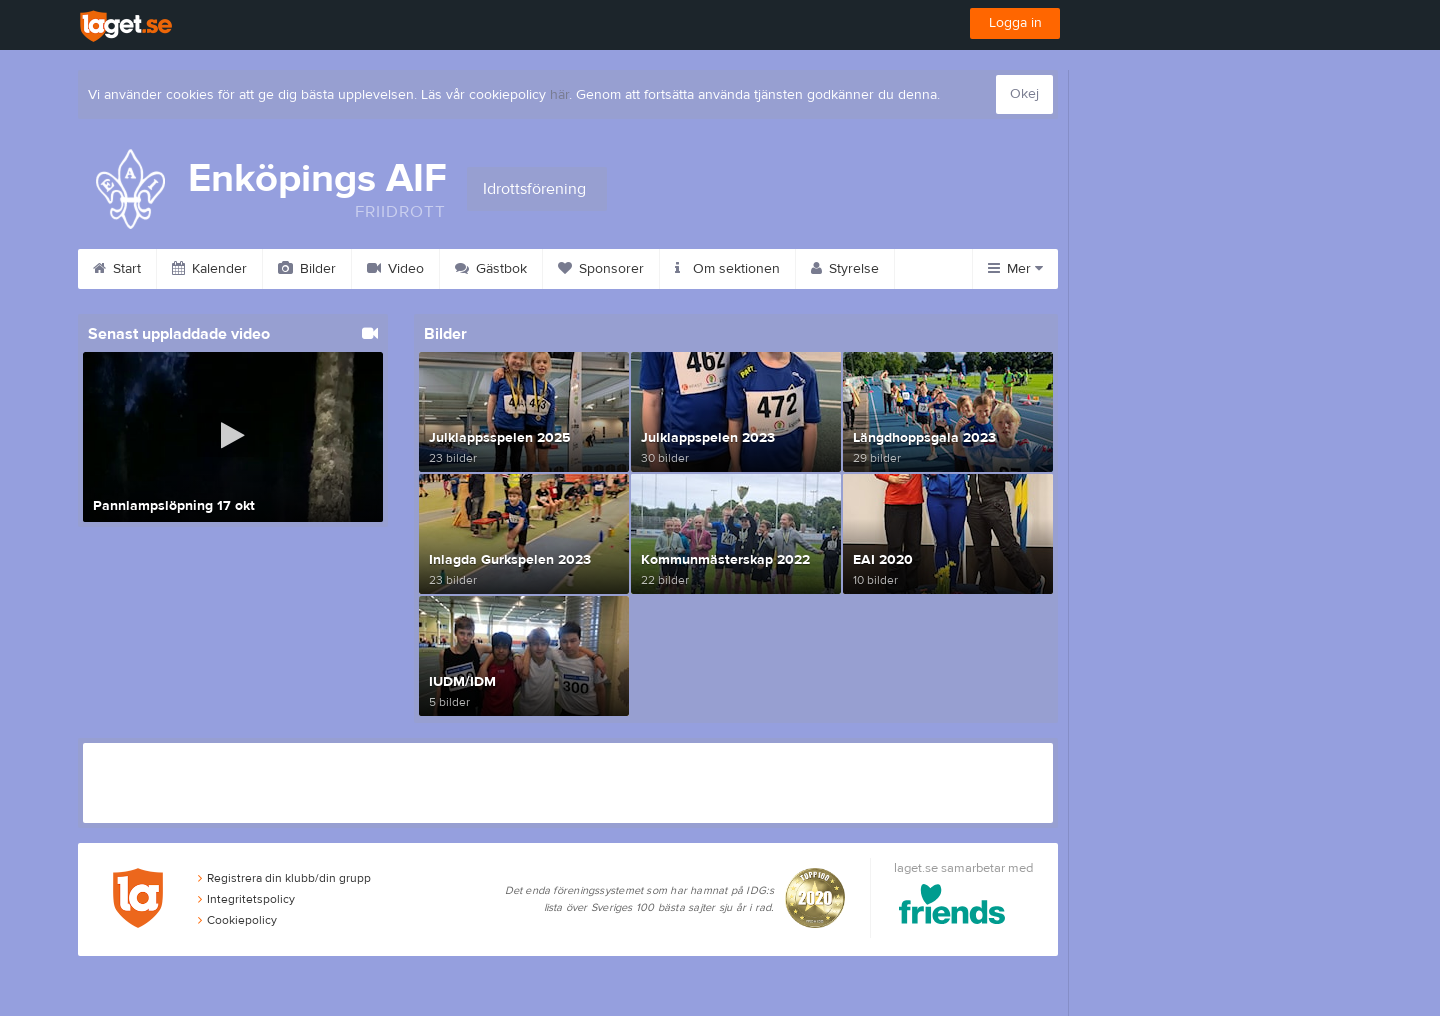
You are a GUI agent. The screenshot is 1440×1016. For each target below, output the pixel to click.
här (559, 95)
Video (395, 269)
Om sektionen (727, 269)
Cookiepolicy (237, 920)
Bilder (307, 269)
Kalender (209, 269)
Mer (1015, 269)
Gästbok (491, 269)
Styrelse (845, 269)
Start (117, 269)
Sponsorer (601, 269)
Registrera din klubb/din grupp (284, 878)
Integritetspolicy (246, 899)
